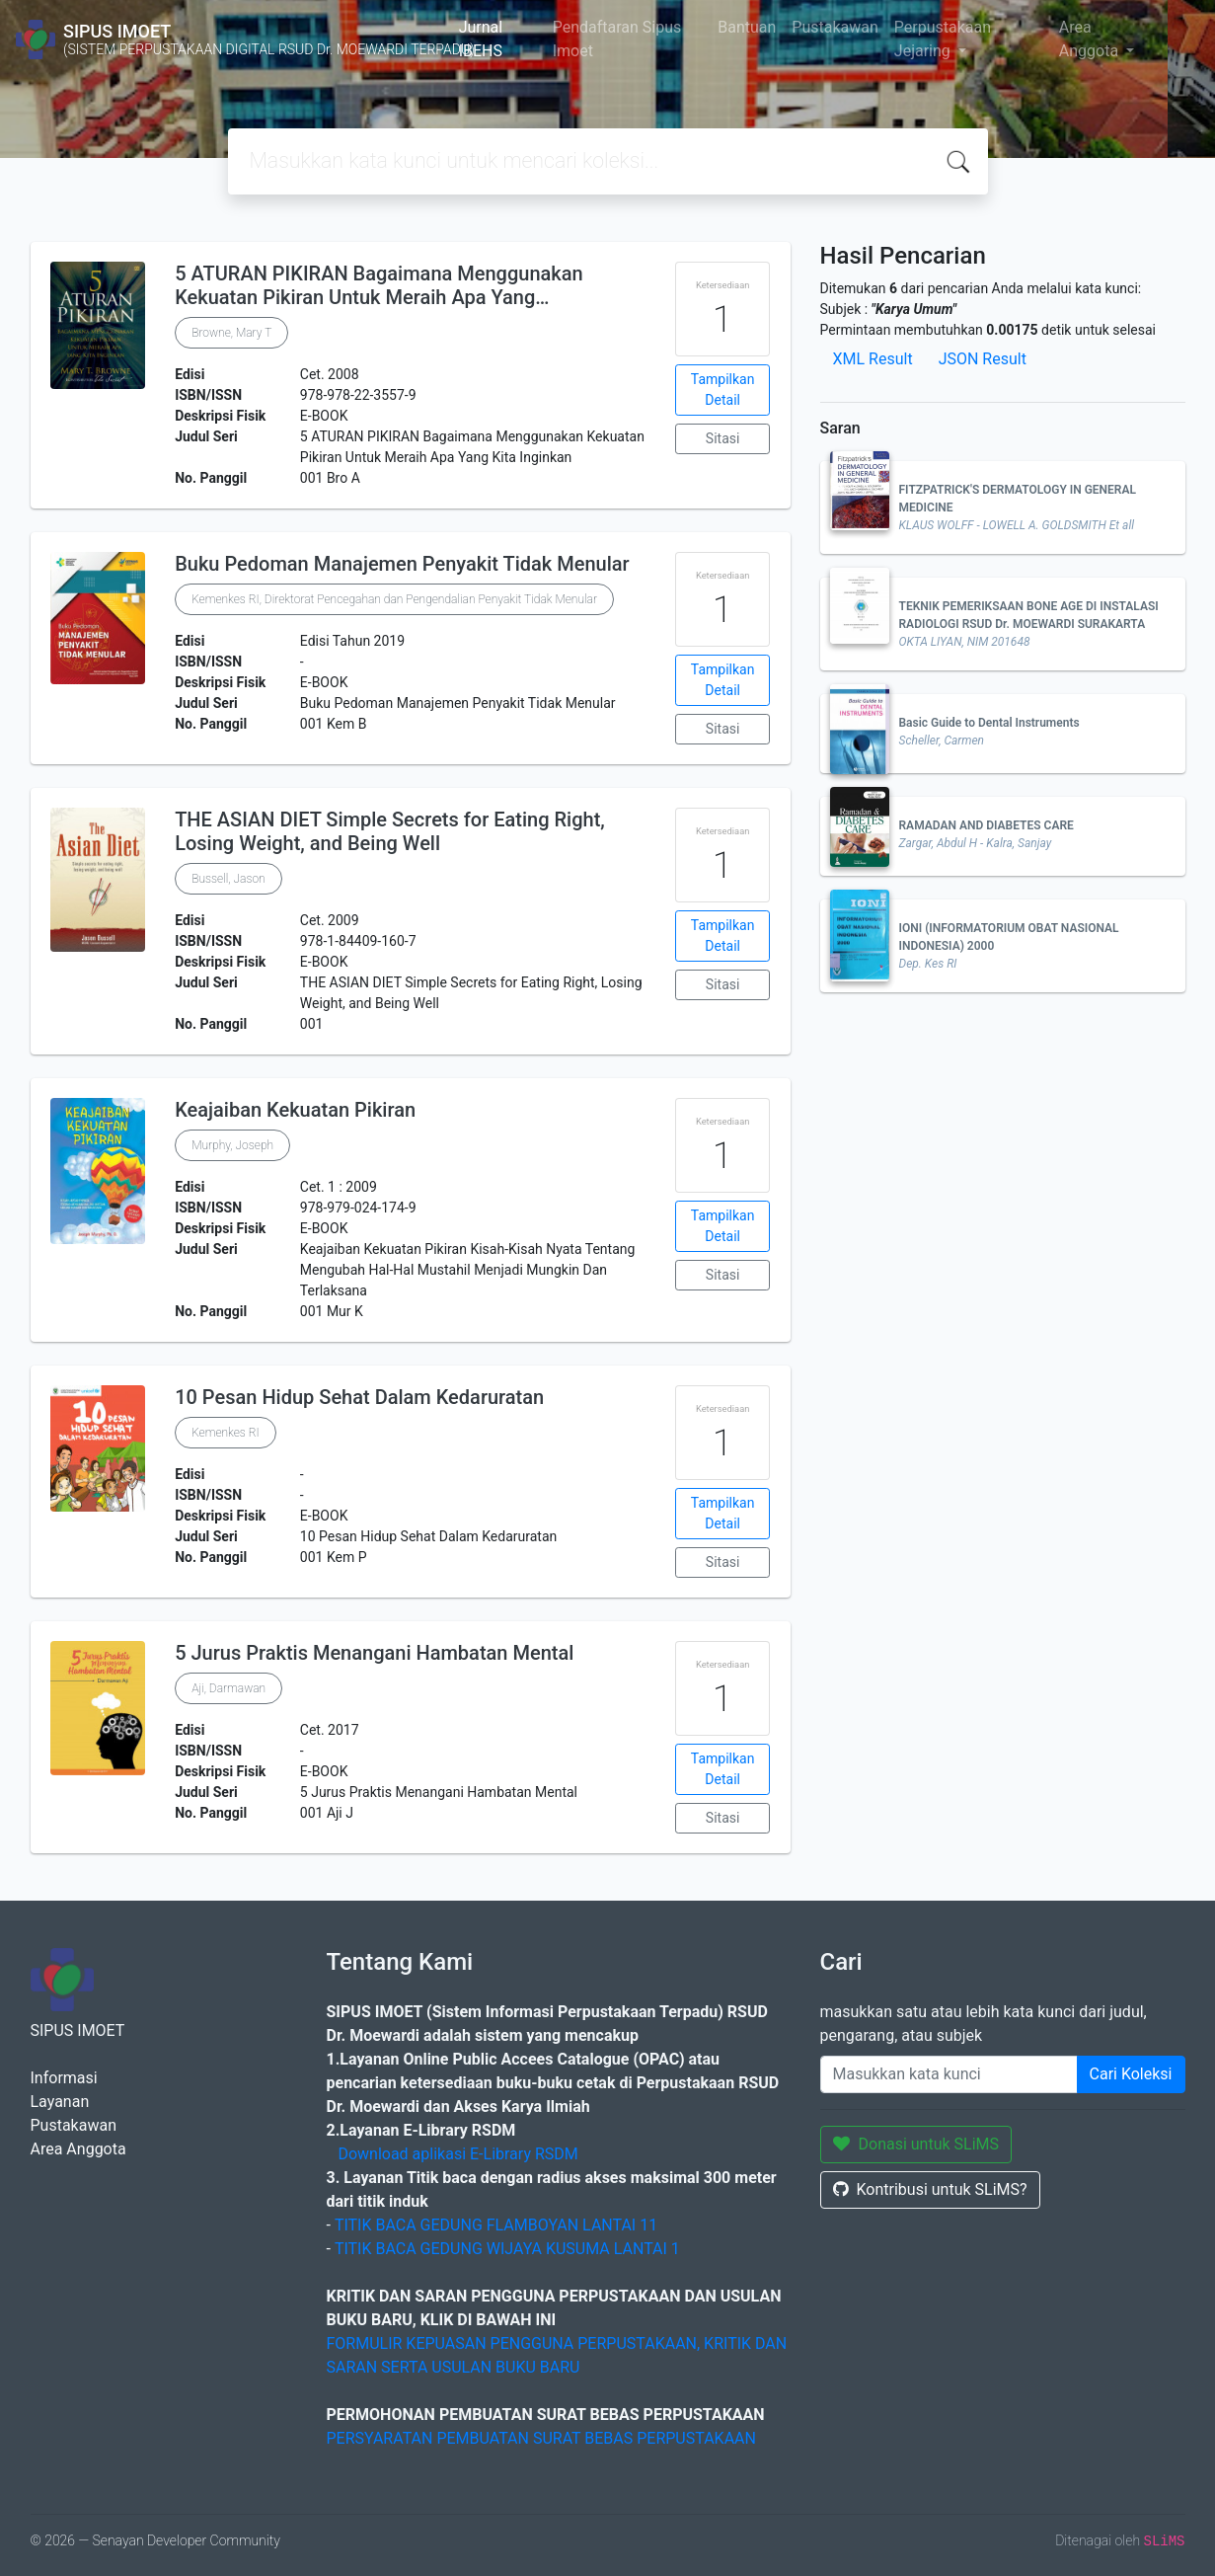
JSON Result (982, 359)
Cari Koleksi (1131, 2074)
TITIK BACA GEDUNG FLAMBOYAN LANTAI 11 (496, 2225)
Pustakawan (834, 27)
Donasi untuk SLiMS (916, 2144)
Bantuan (747, 27)
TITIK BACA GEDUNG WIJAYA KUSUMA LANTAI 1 (507, 2248)
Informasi (64, 2078)
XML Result (873, 359)
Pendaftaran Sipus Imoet (617, 39)
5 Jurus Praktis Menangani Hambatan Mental (374, 1653)
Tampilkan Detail (723, 389)
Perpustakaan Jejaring (942, 39)
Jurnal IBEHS (481, 39)
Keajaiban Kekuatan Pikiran (295, 1110)
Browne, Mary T (231, 333)
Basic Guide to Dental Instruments (989, 723)
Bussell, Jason (228, 879)
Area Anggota (1090, 39)
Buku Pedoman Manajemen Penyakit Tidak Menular (402, 564)
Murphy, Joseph (232, 1145)
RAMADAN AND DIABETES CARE (986, 825)
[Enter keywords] (949, 2074)
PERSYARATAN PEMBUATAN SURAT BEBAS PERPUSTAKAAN (541, 2438)
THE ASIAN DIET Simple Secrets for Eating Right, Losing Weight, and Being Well (390, 831)
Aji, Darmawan (228, 1688)
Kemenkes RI (225, 1433)
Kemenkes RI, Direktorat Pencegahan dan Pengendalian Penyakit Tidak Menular (394, 599)
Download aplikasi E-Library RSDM (457, 2154)
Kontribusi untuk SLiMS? (930, 2189)
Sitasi (723, 438)
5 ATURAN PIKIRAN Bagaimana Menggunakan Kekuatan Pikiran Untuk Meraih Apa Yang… (379, 285)
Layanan (60, 2101)
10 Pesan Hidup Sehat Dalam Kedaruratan (359, 1397)
